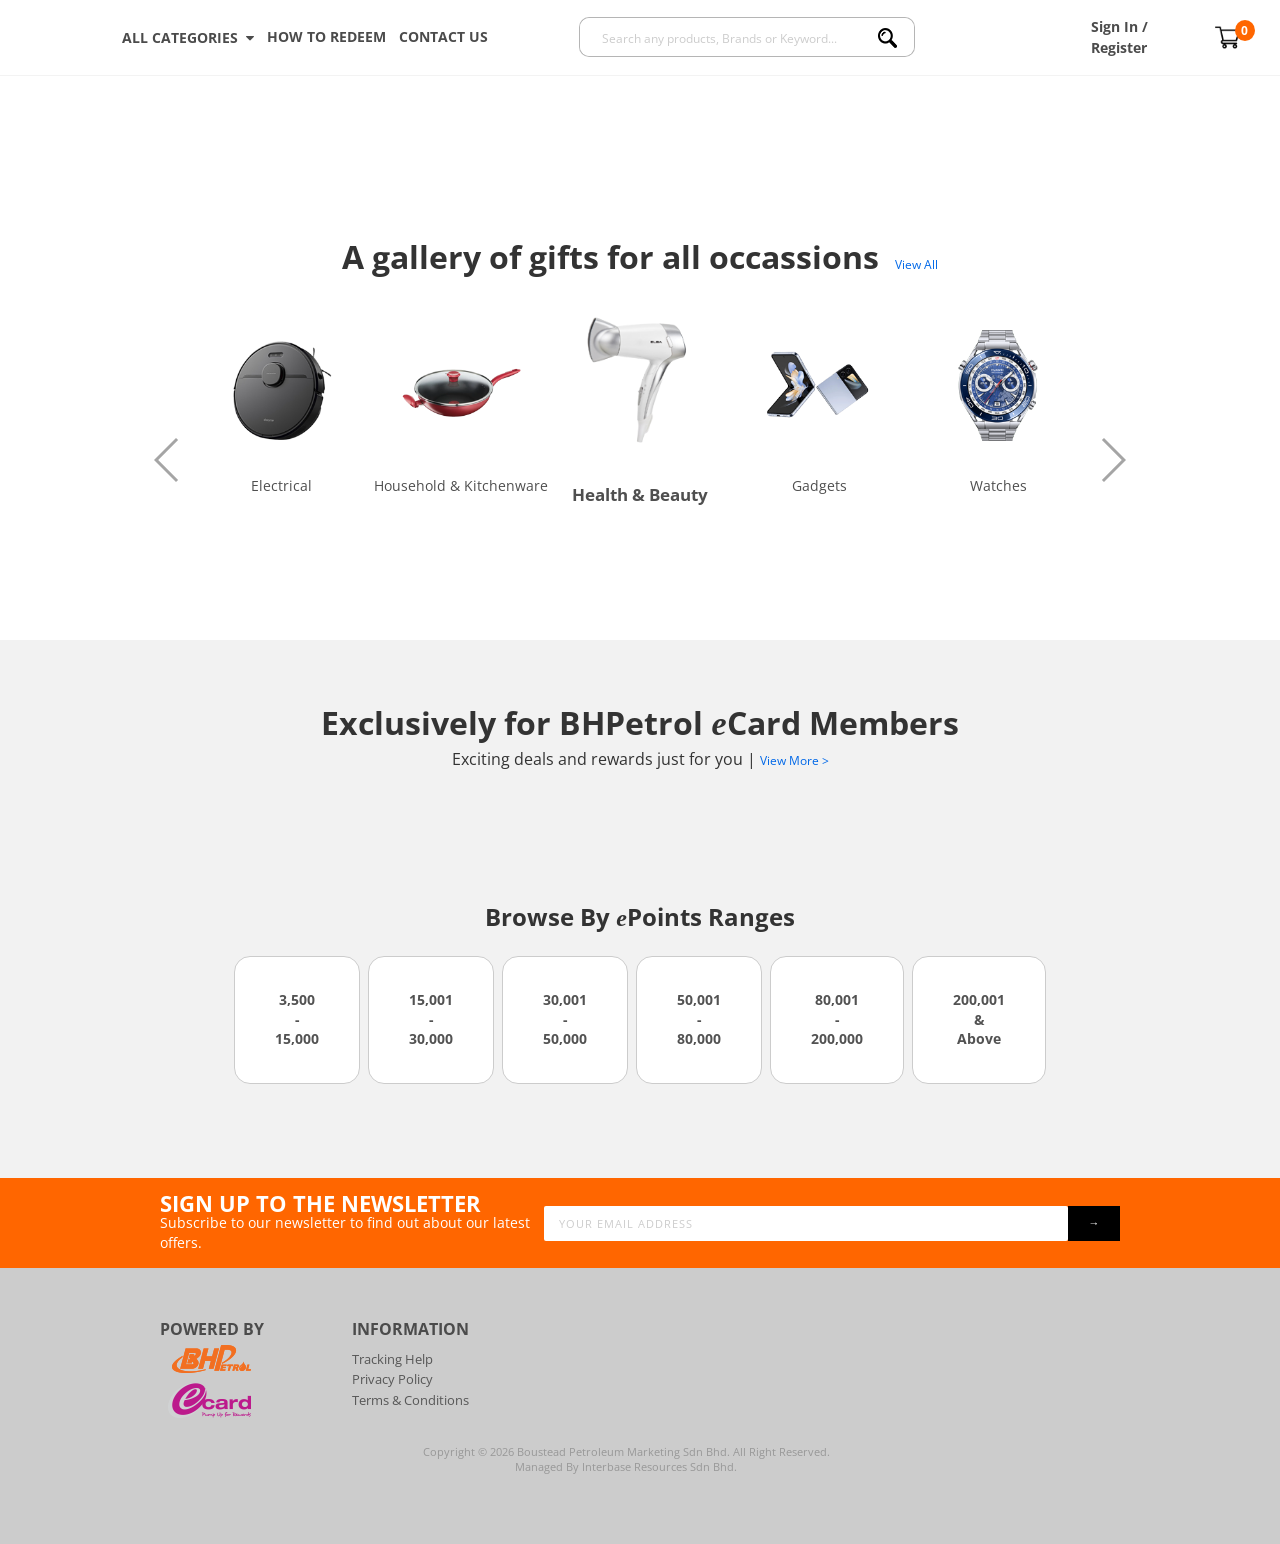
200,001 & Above (979, 1019)
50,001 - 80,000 (699, 1019)
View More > (794, 760)
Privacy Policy (392, 1379)
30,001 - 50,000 (565, 1019)
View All (916, 264)
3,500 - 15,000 (297, 1019)
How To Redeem (326, 36)
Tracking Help (392, 1359)
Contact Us (443, 36)
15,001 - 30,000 (431, 1019)
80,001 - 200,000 (837, 1019)
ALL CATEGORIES (188, 38)
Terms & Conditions (410, 1400)
